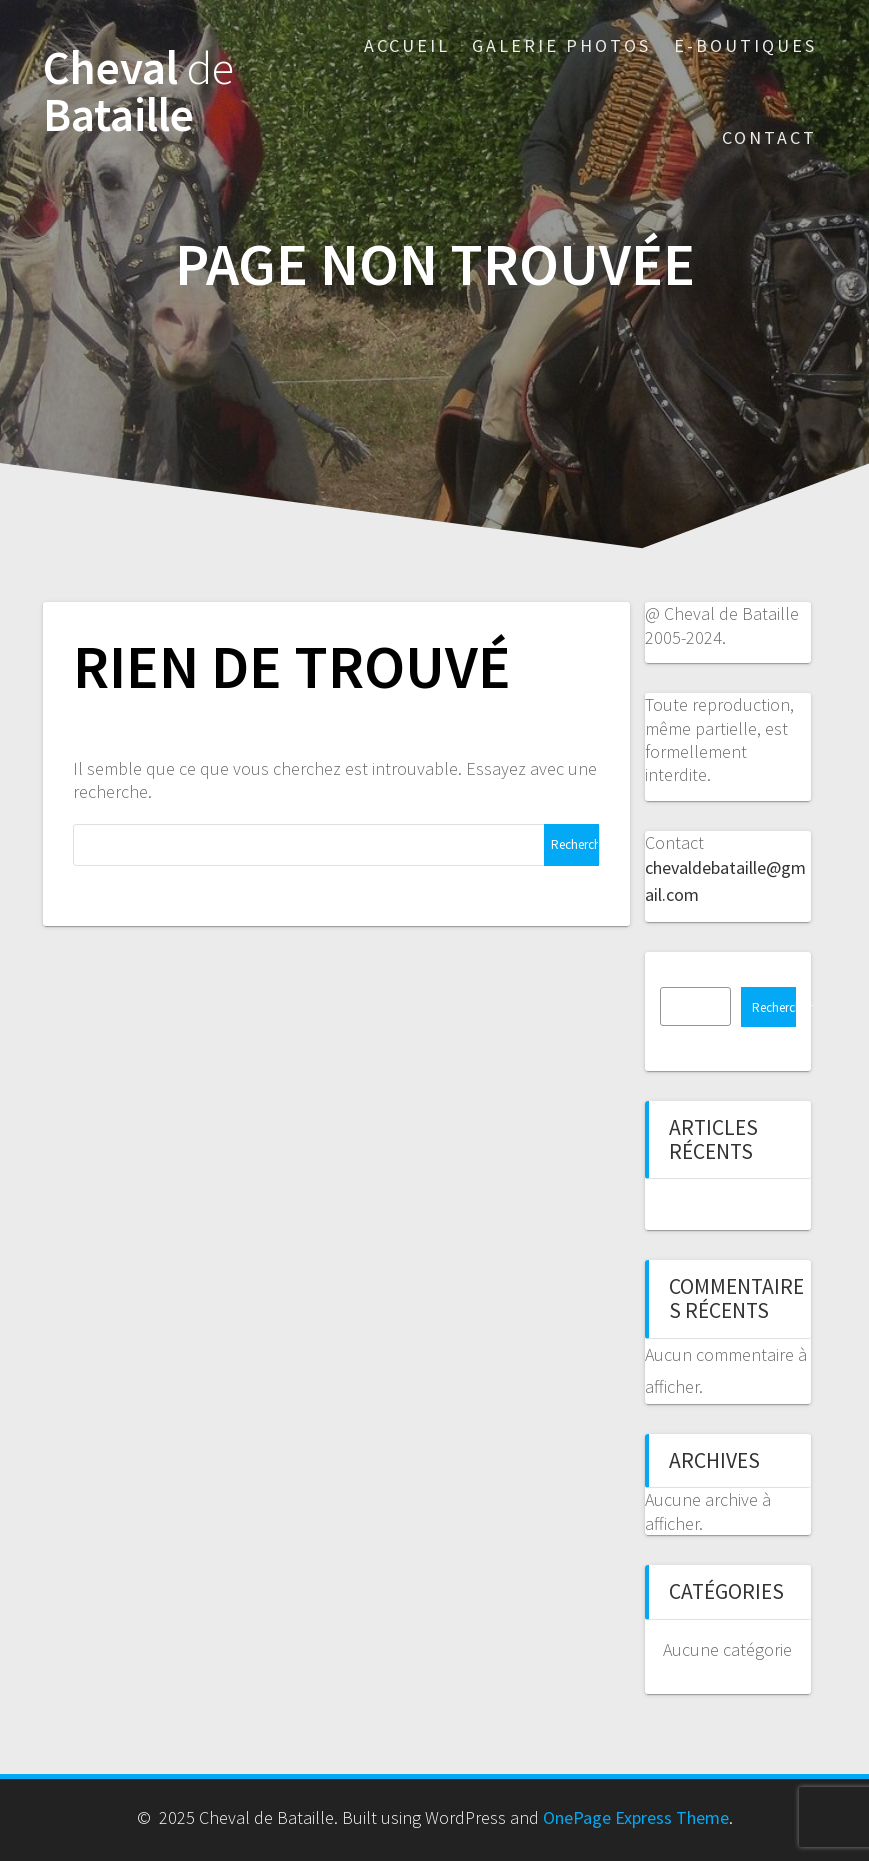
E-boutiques (745, 45)
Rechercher (774, 1007)
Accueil (407, 45)
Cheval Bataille (138, 92)
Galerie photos (561, 45)
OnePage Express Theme (636, 1817)
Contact (769, 137)
